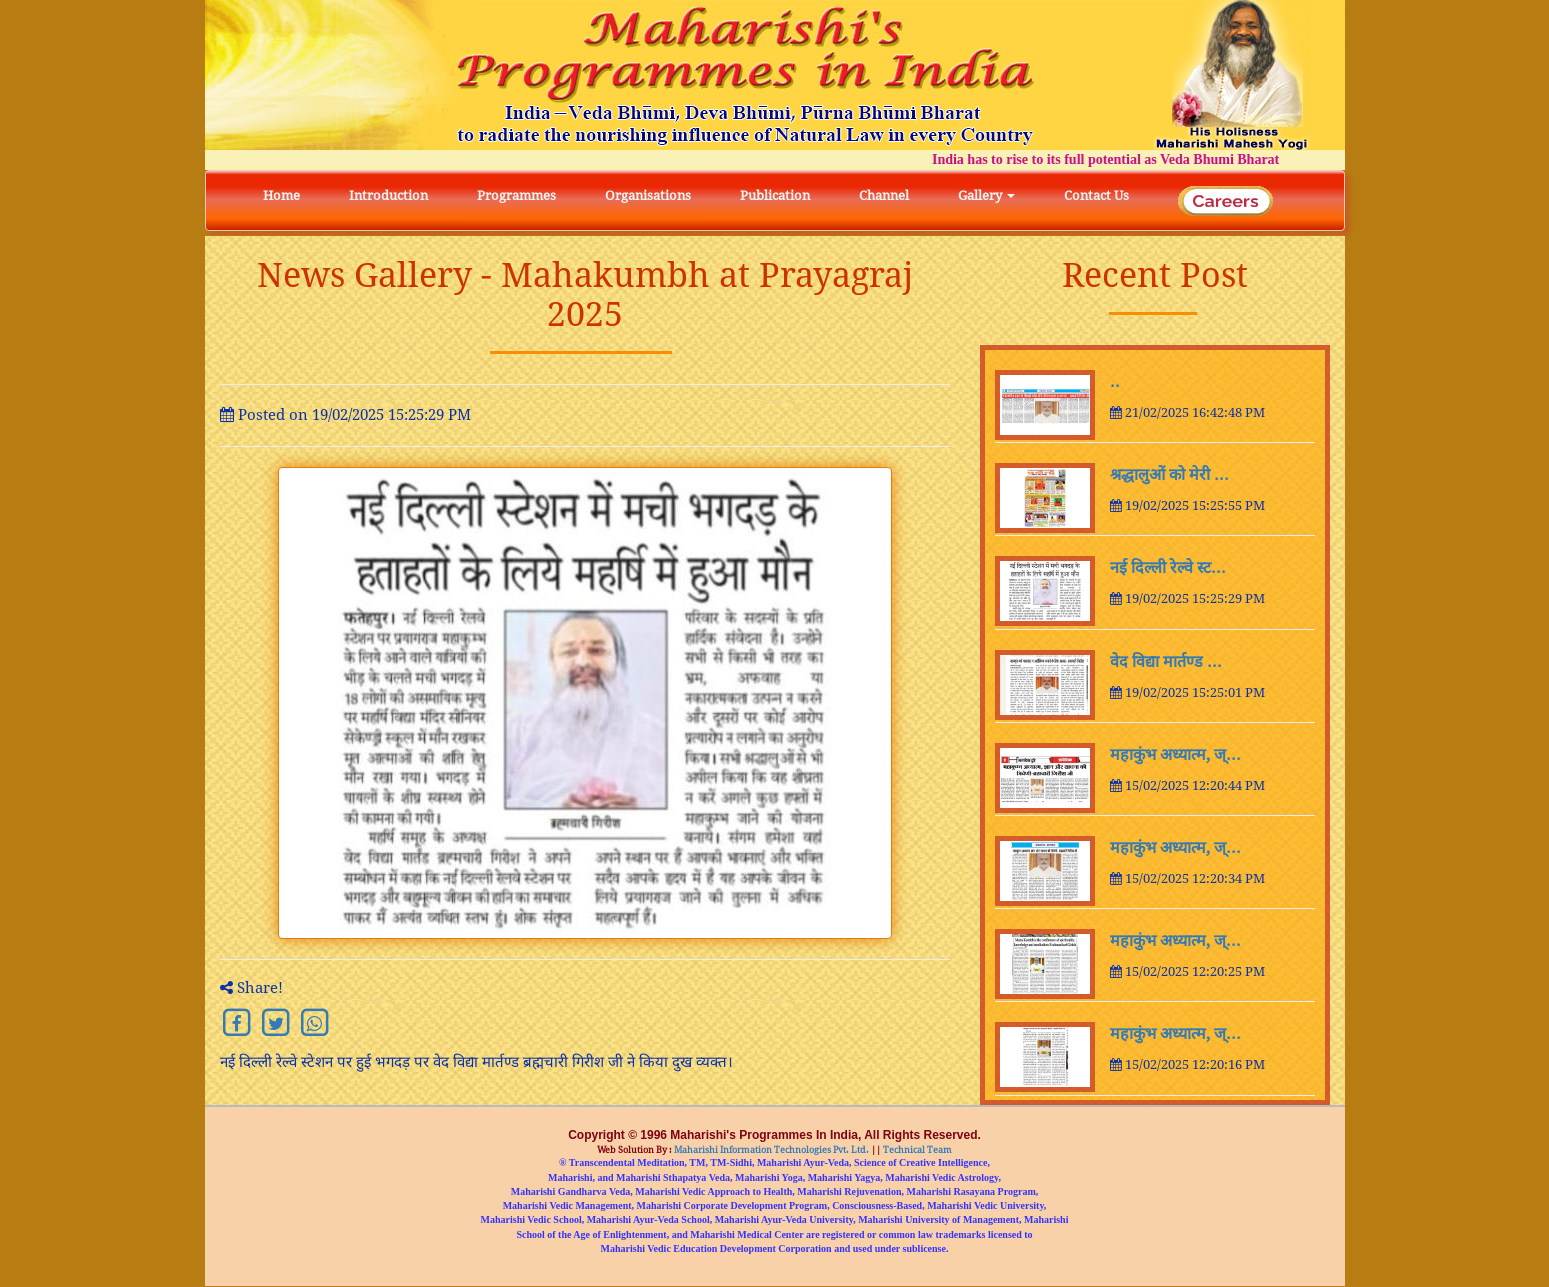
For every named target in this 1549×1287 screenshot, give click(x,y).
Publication (775, 195)
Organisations (648, 195)
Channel (884, 195)
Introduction (388, 195)
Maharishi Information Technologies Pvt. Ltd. (770, 1151)
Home (281, 195)
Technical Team (916, 1151)
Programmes (516, 195)
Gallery (986, 195)
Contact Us (1096, 195)
